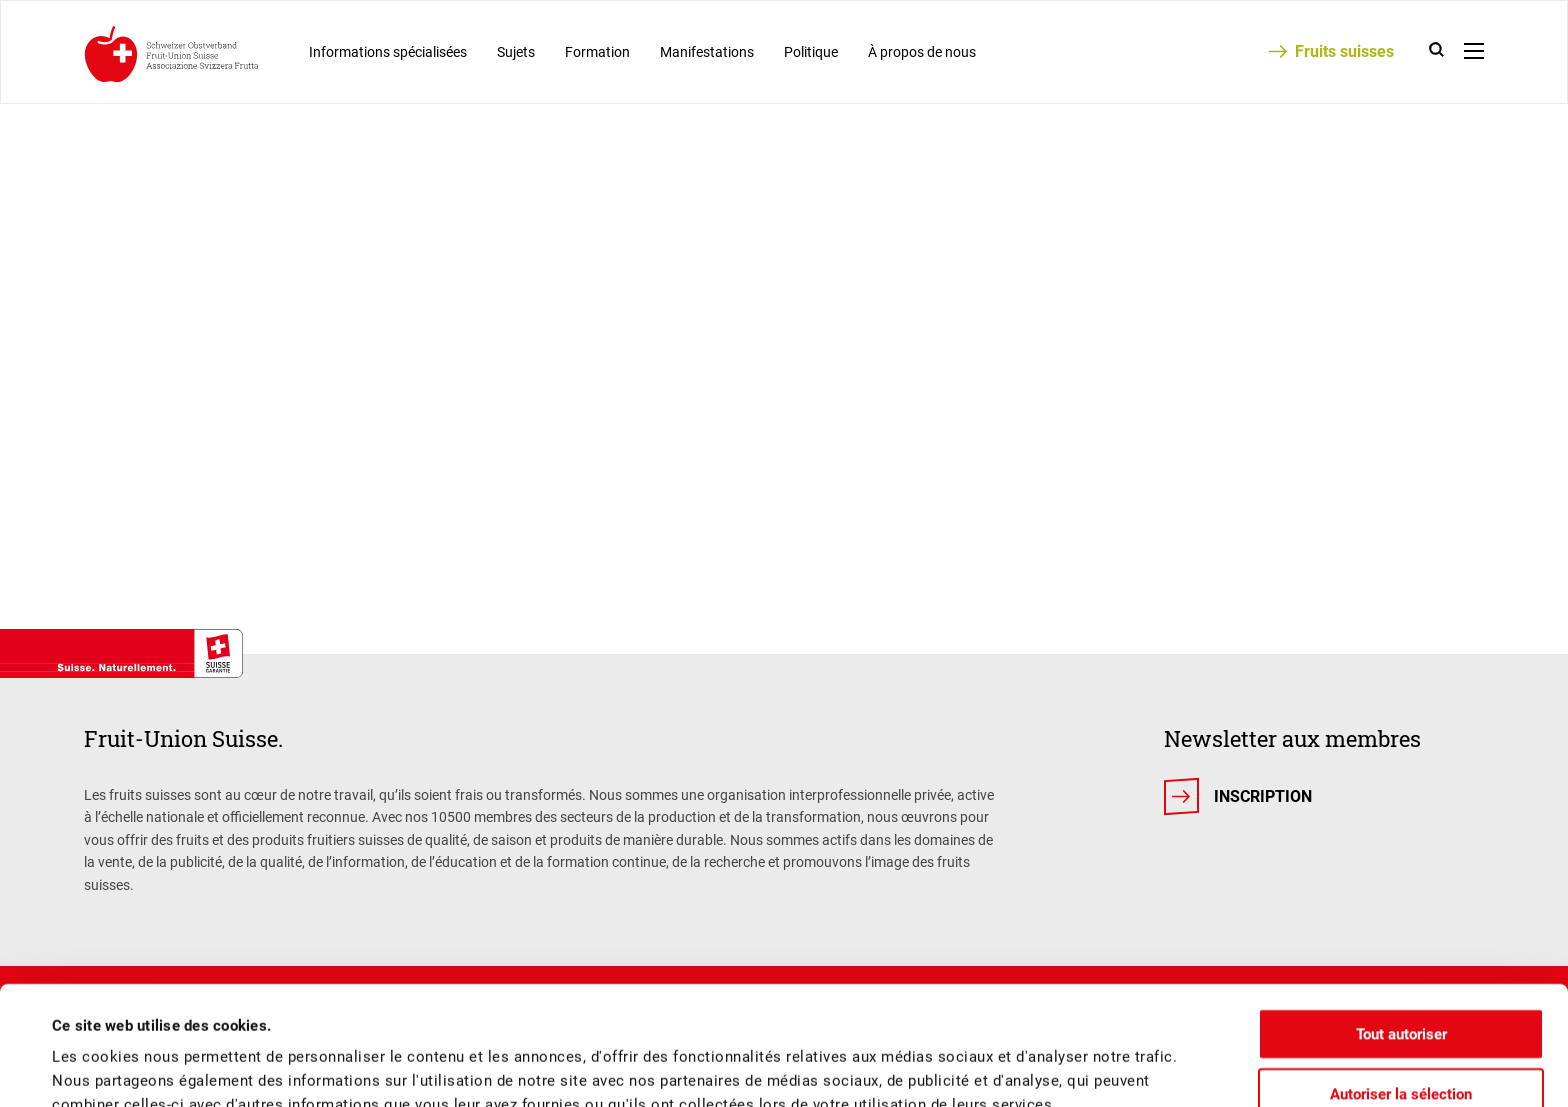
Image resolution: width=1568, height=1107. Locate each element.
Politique (811, 52)
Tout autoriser (1401, 932)
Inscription (1263, 796)
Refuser (1401, 1051)
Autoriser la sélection (1401, 992)
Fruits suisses (1344, 51)
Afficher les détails (851, 1068)
